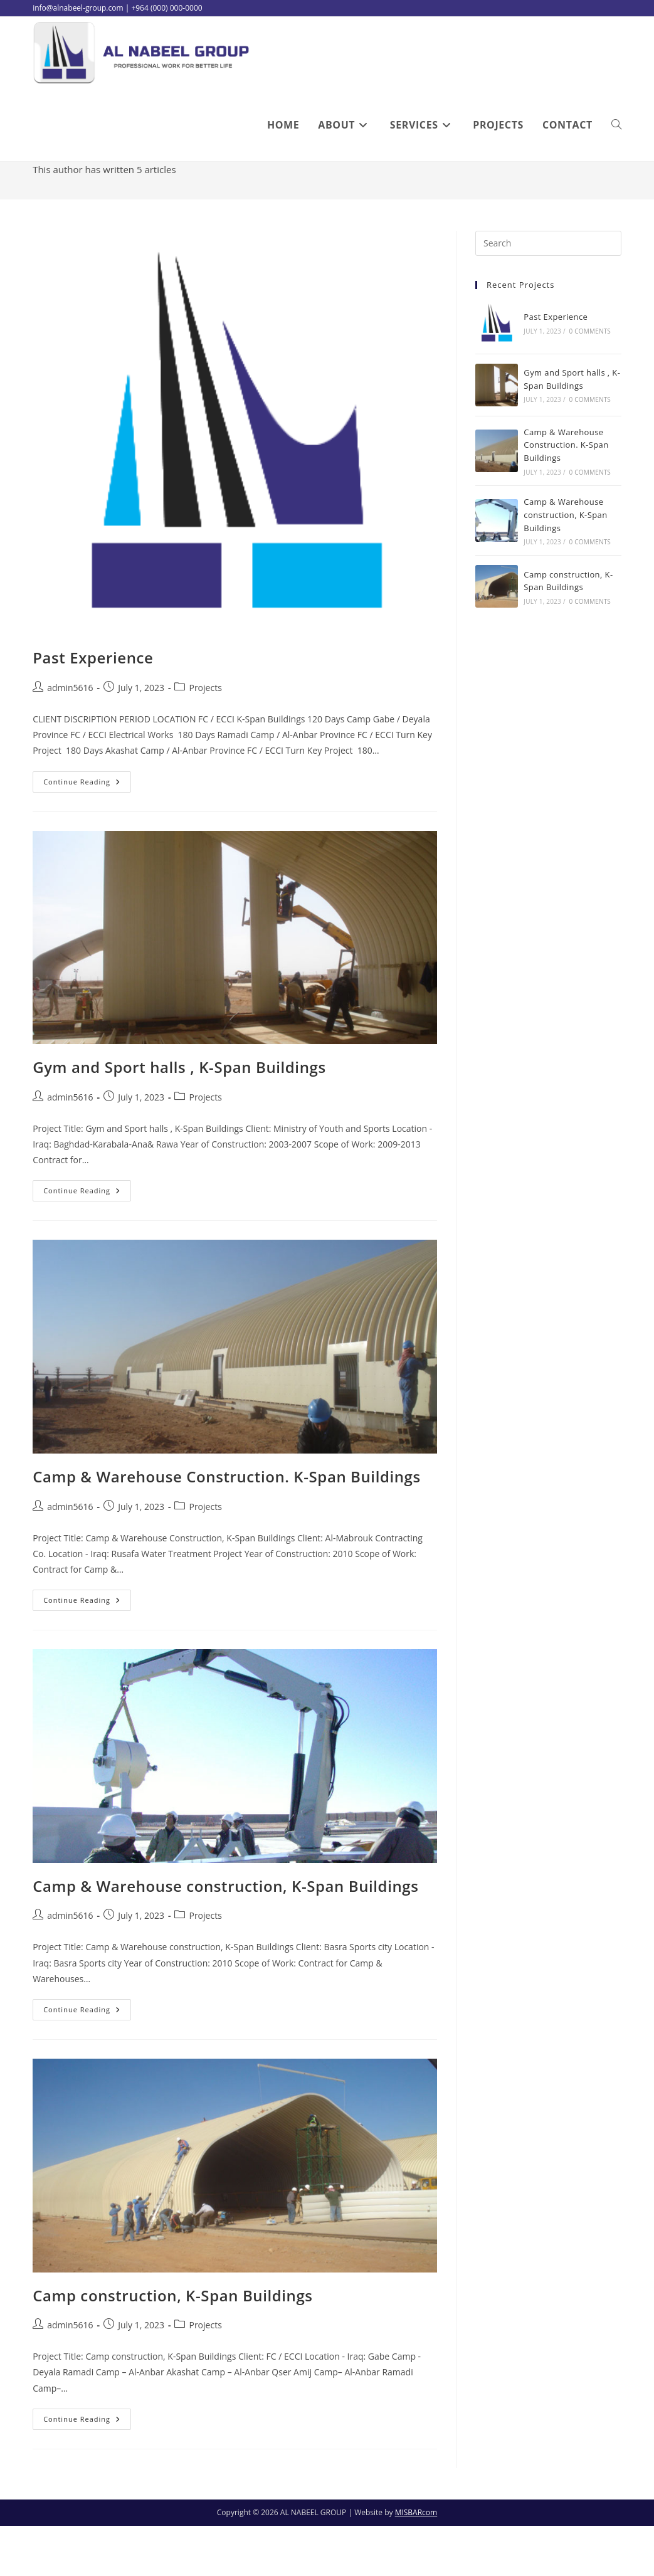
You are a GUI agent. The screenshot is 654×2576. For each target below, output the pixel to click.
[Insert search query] (548, 292)
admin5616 (600, 200)
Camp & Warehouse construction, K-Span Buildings (225, 1936)
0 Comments (590, 381)
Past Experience (93, 707)
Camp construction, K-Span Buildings (172, 2345)
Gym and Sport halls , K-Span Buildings (179, 1117)
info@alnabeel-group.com (78, 8)
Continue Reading (87, 833)
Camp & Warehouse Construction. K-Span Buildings (227, 1526)
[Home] (562, 200)
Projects (205, 738)
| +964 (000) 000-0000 (164, 8)
